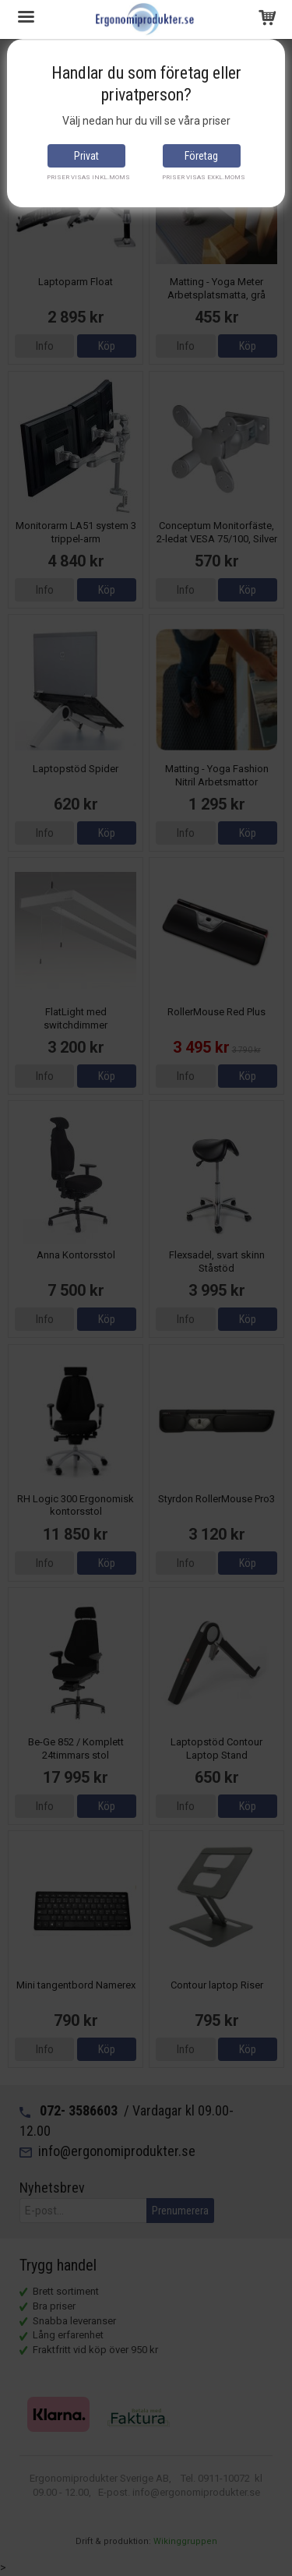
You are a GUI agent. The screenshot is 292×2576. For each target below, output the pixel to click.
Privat (86, 156)
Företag (201, 156)
